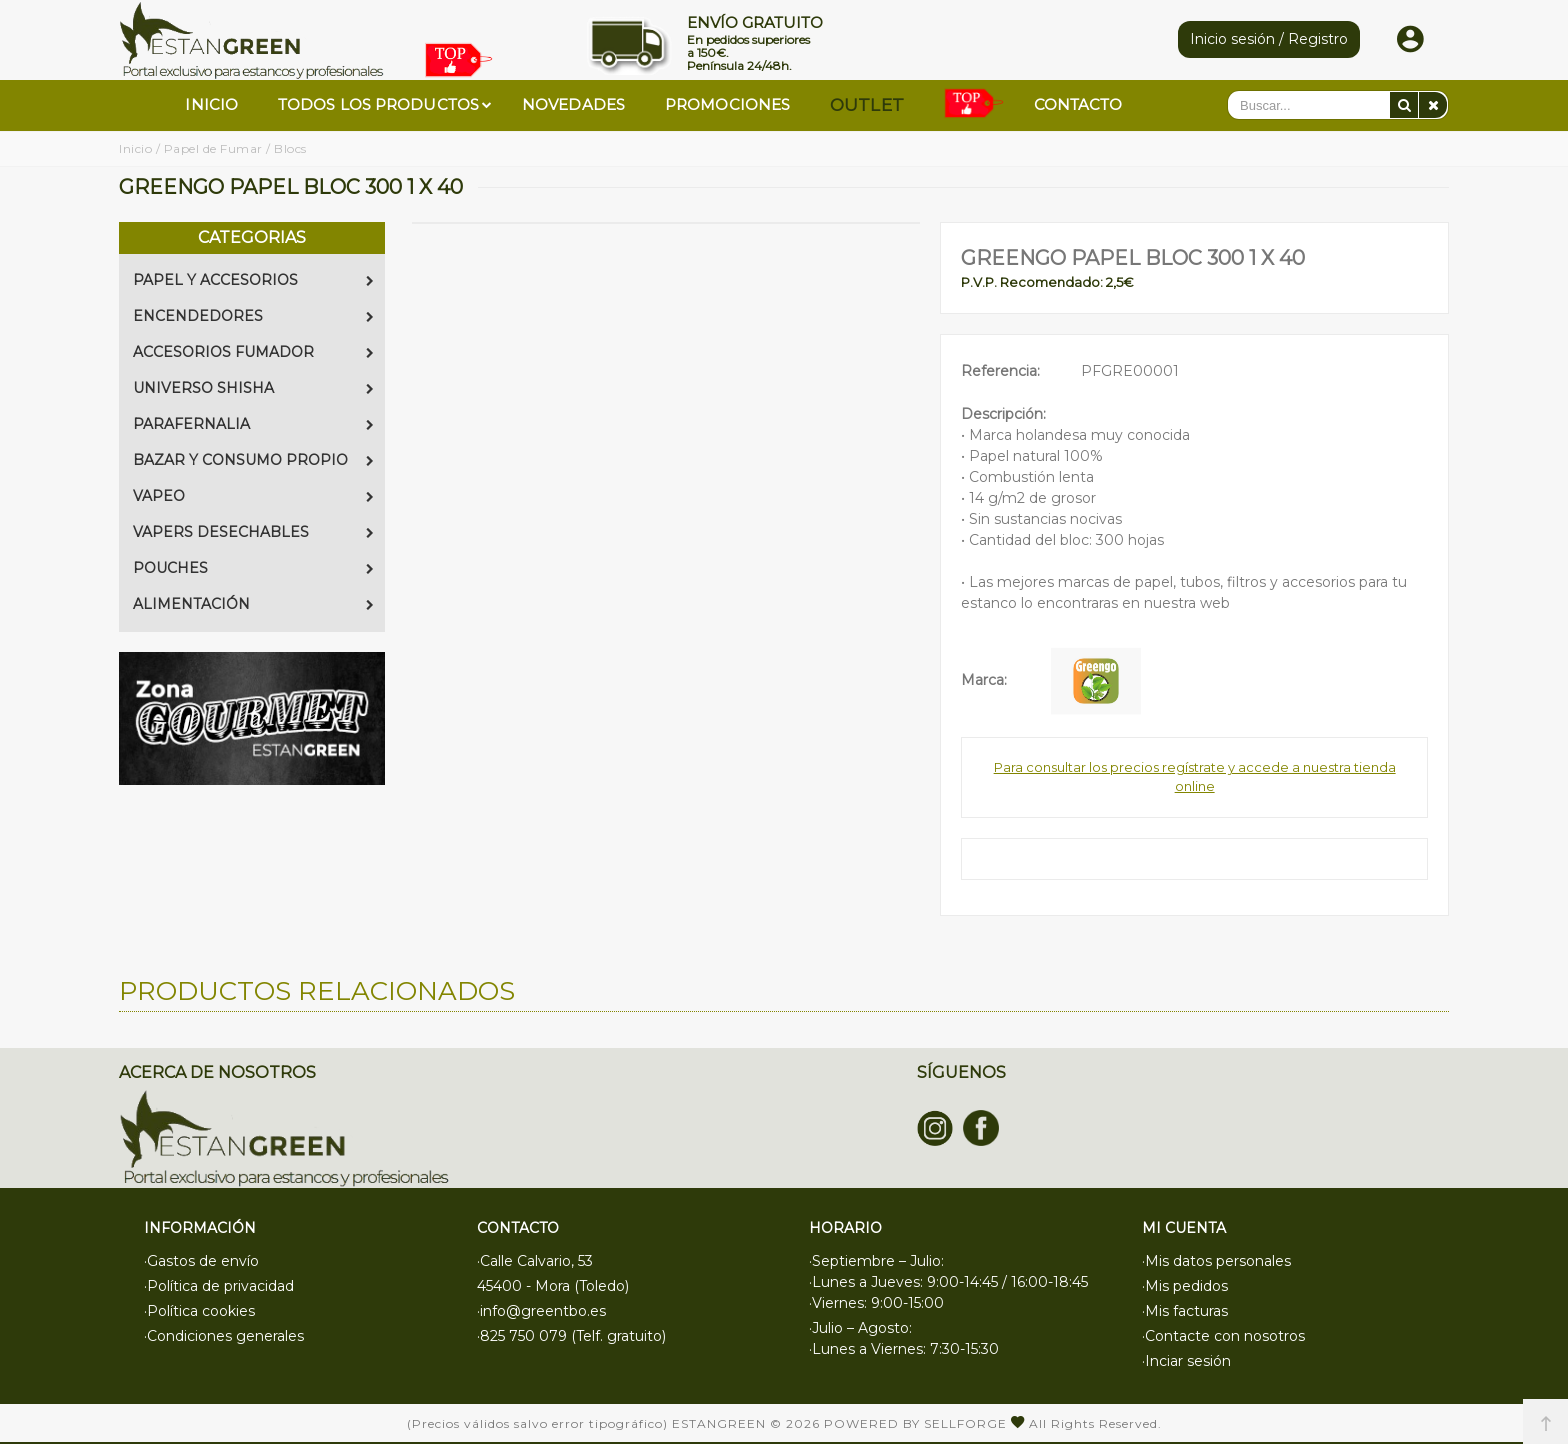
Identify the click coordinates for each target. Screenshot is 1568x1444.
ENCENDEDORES (253, 316)
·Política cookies (199, 1311)
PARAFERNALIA (253, 424)
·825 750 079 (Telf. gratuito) (571, 1336)
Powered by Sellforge (915, 1423)
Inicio (135, 148)
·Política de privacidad (219, 1286)
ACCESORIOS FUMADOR (253, 352)
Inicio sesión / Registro (1269, 39)
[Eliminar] (1433, 105)
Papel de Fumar (213, 148)
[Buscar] (1404, 105)
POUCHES (253, 568)
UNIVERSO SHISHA (253, 388)
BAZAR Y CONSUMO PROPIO (253, 460)
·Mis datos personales (1216, 1261)
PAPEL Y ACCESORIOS (253, 280)
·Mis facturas (1185, 1311)
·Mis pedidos (1185, 1286)
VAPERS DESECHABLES (253, 532)
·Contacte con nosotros (1223, 1336)
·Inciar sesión (1186, 1361)
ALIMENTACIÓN (253, 604)
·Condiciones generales (224, 1336)
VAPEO (253, 496)
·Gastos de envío (201, 1261)
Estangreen (719, 1423)
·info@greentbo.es (541, 1311)
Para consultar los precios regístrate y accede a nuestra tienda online (1195, 777)
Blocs (290, 148)
